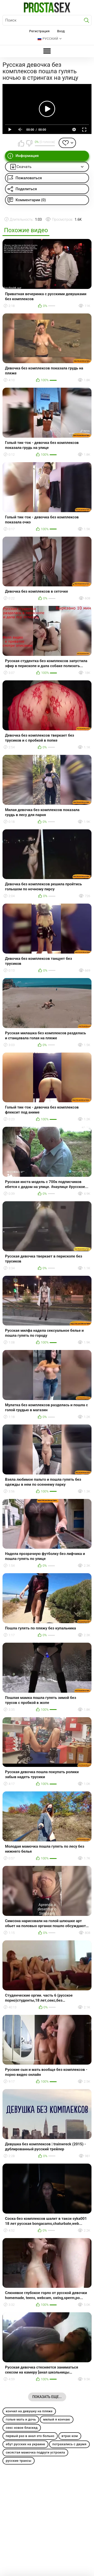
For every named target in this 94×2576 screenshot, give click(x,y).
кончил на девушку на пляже (29, 2411)
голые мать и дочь (21, 2419)
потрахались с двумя (69, 2444)
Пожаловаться (29, 178)
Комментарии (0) (31, 200)
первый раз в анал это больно (30, 2436)
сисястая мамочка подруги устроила (35, 2452)
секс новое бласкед (22, 2428)
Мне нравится (21, 143)
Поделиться (26, 189)
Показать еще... (47, 2397)
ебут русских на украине (25, 2444)
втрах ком (70, 2436)
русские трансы (18, 2461)
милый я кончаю (56, 2419)
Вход (61, 31)
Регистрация (39, 31)
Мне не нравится (29, 143)
